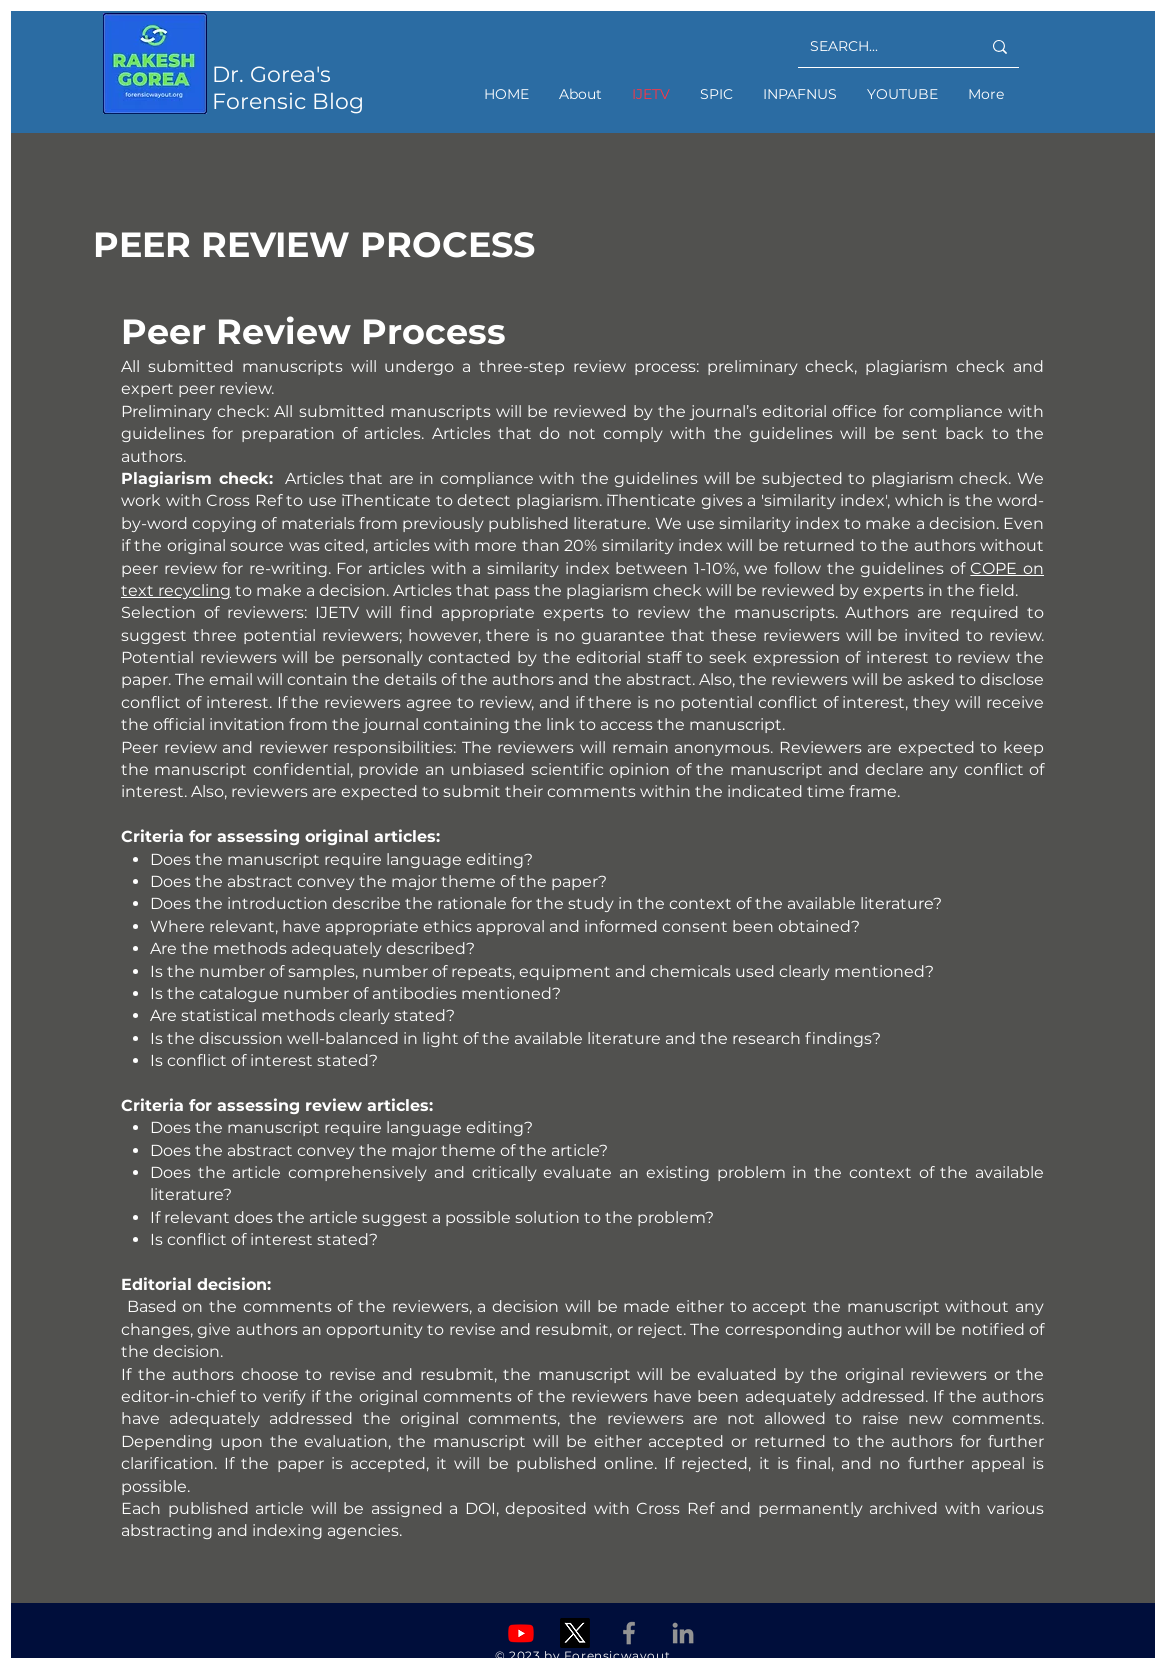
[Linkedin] (683, 1633)
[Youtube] (521, 1633)
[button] (716, 94)
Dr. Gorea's (271, 74)
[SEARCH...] (880, 46)
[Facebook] (629, 1633)
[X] (575, 1633)
